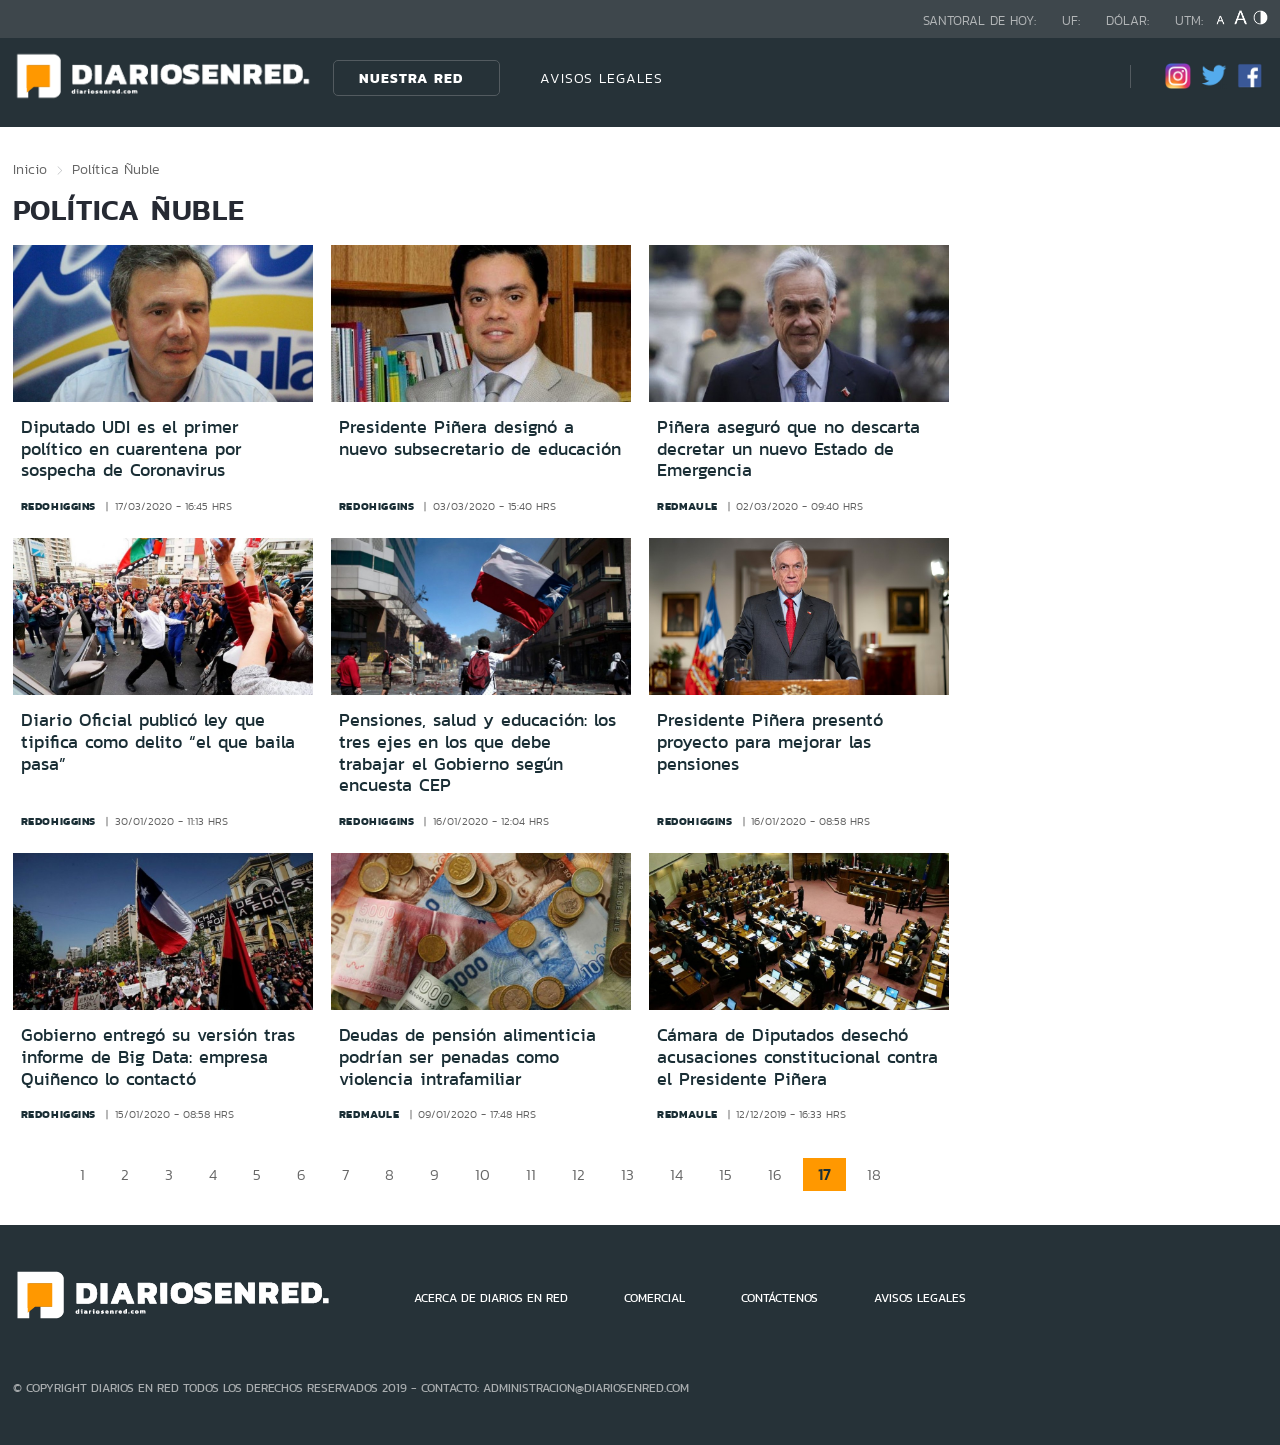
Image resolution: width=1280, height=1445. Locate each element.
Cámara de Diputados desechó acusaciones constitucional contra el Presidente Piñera (797, 1056)
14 (676, 1174)
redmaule (687, 506)
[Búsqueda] (1085, 77)
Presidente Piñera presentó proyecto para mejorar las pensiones (770, 741)
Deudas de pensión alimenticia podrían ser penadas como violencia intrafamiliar (467, 1056)
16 (775, 1174)
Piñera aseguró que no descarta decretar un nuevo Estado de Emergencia (788, 448)
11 (531, 1174)
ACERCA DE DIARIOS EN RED (491, 1298)
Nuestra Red (411, 78)
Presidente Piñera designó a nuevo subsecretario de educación (480, 438)
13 (627, 1174)
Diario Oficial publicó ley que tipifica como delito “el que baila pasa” (158, 741)
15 (725, 1174)
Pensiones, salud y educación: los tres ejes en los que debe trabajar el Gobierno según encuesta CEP (477, 752)
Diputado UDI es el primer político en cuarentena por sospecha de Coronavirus (131, 448)
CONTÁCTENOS (779, 1298)
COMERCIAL (654, 1298)
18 (874, 1174)
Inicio (30, 169)
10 (482, 1174)
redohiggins (59, 506)
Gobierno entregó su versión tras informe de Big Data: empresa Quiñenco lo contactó (158, 1056)
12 (578, 1174)
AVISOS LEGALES (601, 78)
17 (824, 1174)
